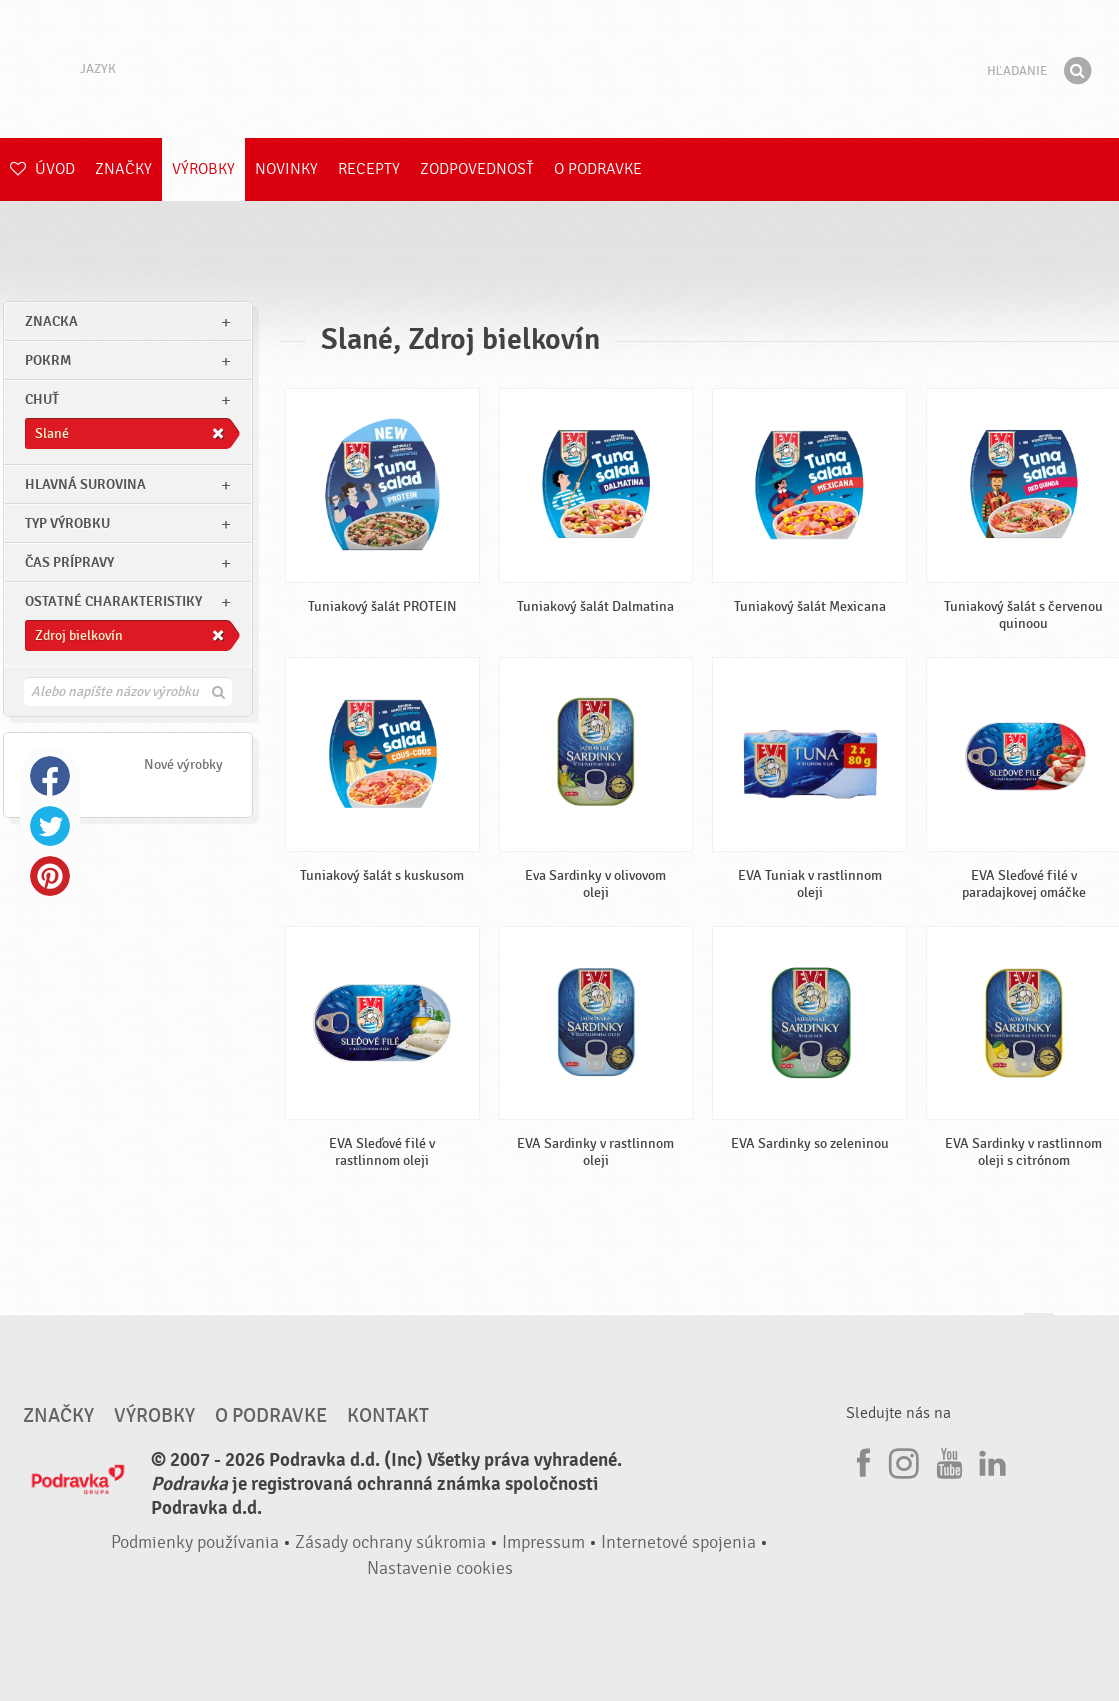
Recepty (369, 169)
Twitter (50, 826)
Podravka (560, 69)
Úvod (42, 169)
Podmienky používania (195, 1542)
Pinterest (50, 876)
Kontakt (388, 1416)
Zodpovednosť (477, 169)
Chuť (42, 399)
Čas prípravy (69, 562)
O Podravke (598, 169)
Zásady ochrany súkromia (390, 1542)
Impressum (543, 1542)
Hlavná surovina (85, 484)
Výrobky (203, 169)
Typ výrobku (67, 523)
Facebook (50, 776)
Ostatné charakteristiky (113, 601)
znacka (51, 321)
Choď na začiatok (1039, 1332)
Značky (123, 169)
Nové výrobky (183, 764)
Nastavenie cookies (440, 1568)
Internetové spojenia (678, 1542)
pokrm (48, 360)
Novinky (286, 169)
